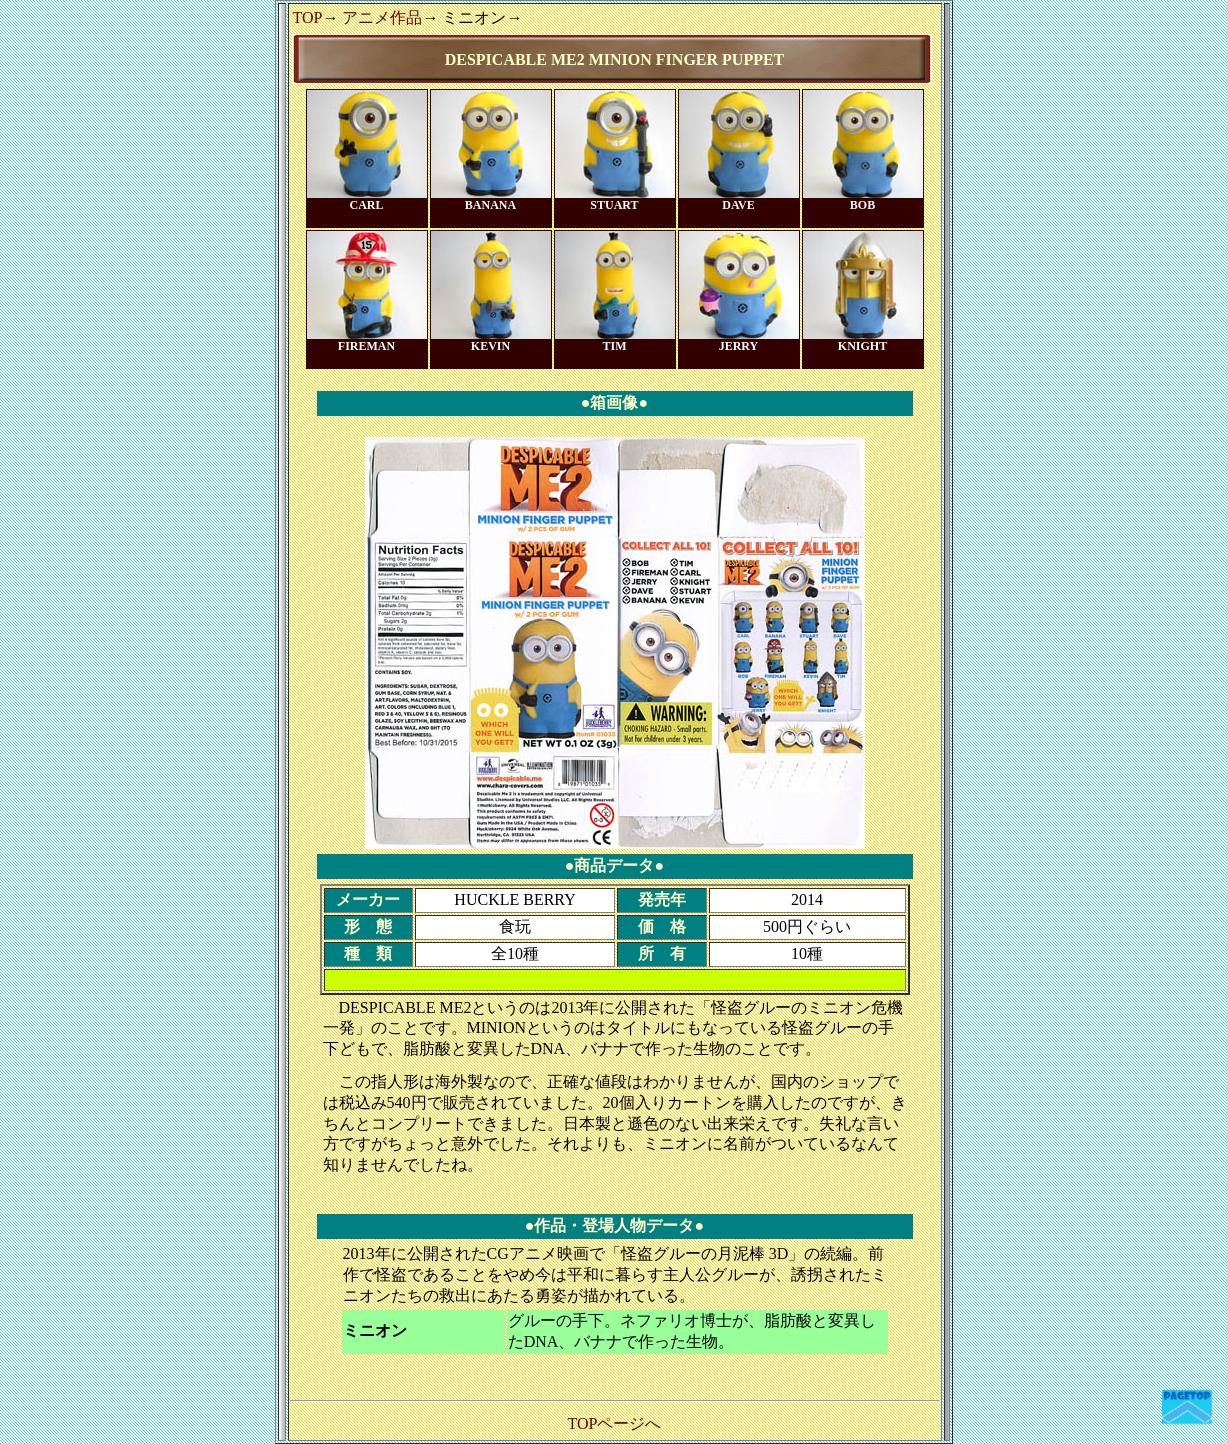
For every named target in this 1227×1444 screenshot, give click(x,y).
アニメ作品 (382, 17)
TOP (308, 17)
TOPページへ (615, 1423)
